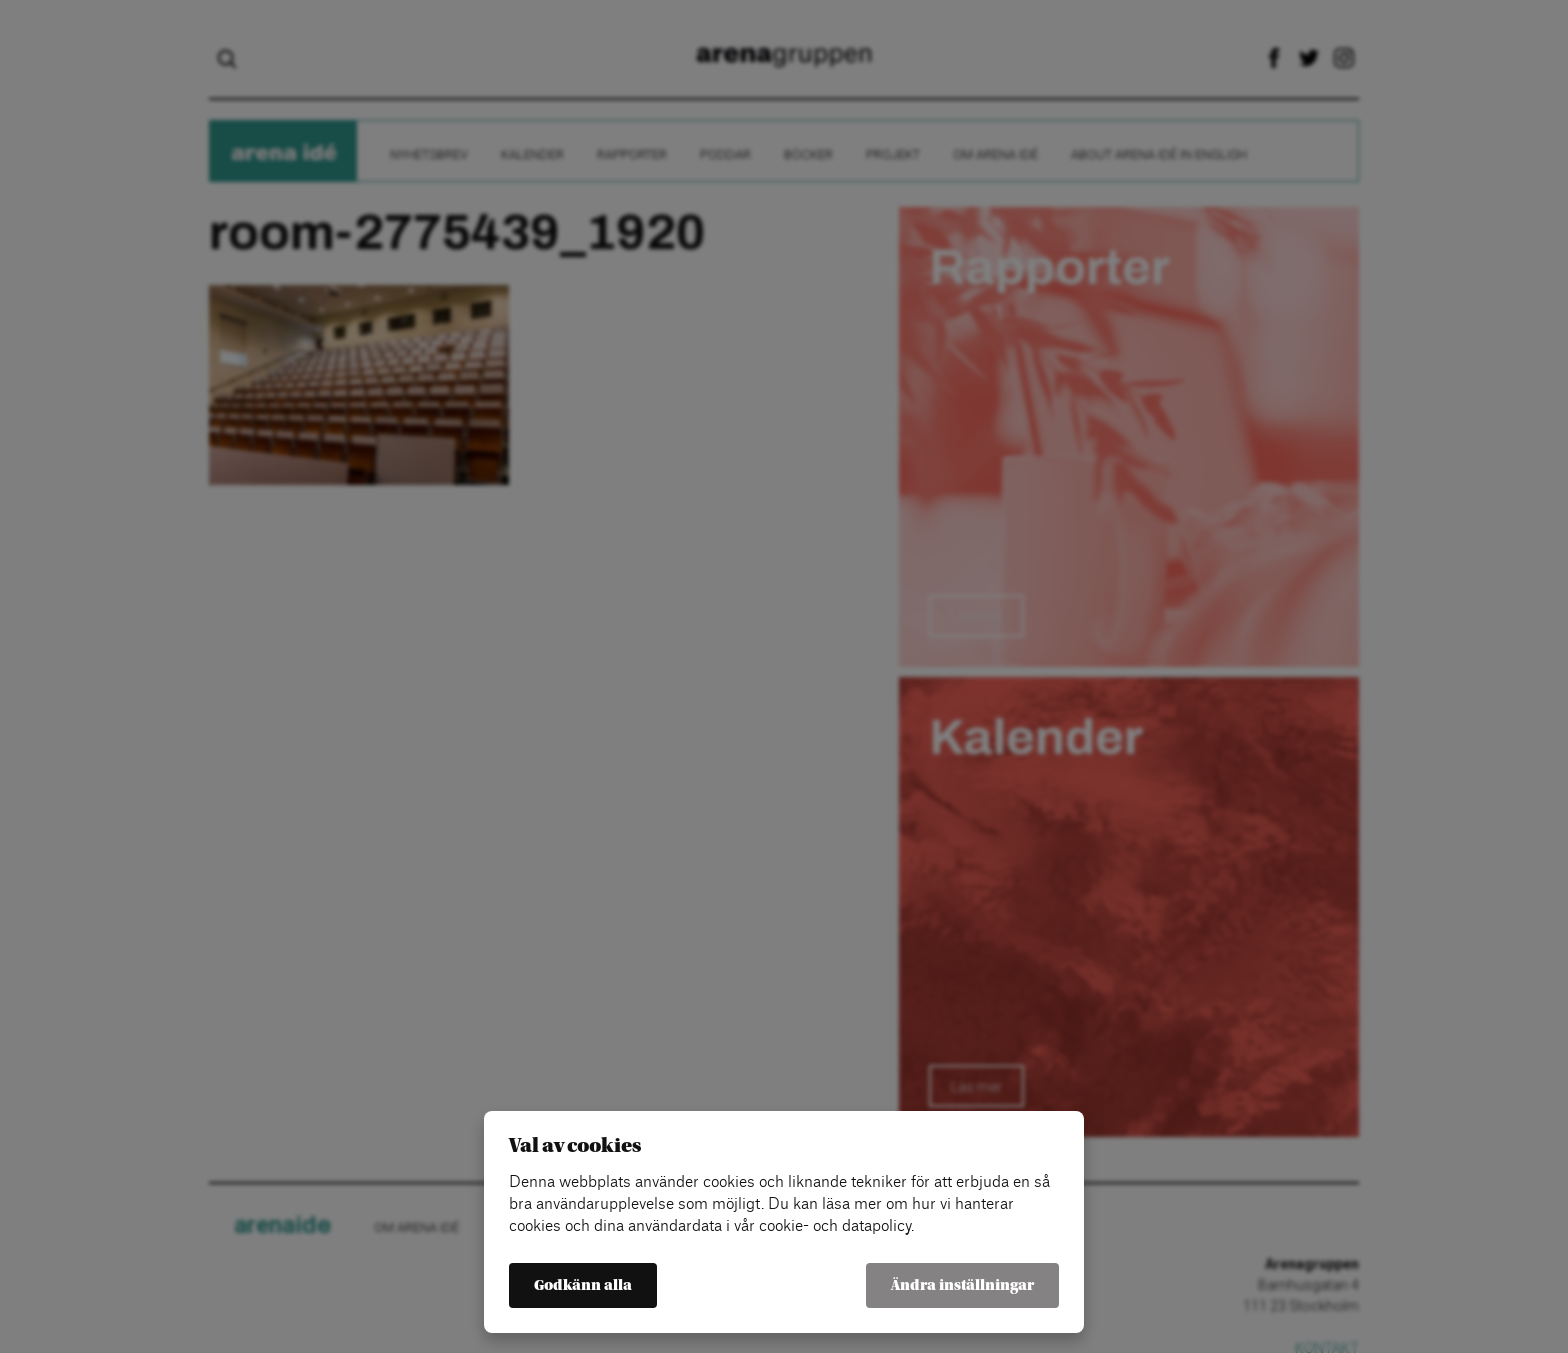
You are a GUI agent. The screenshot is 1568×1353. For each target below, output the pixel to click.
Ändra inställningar (962, 1285)
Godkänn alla (583, 1285)
